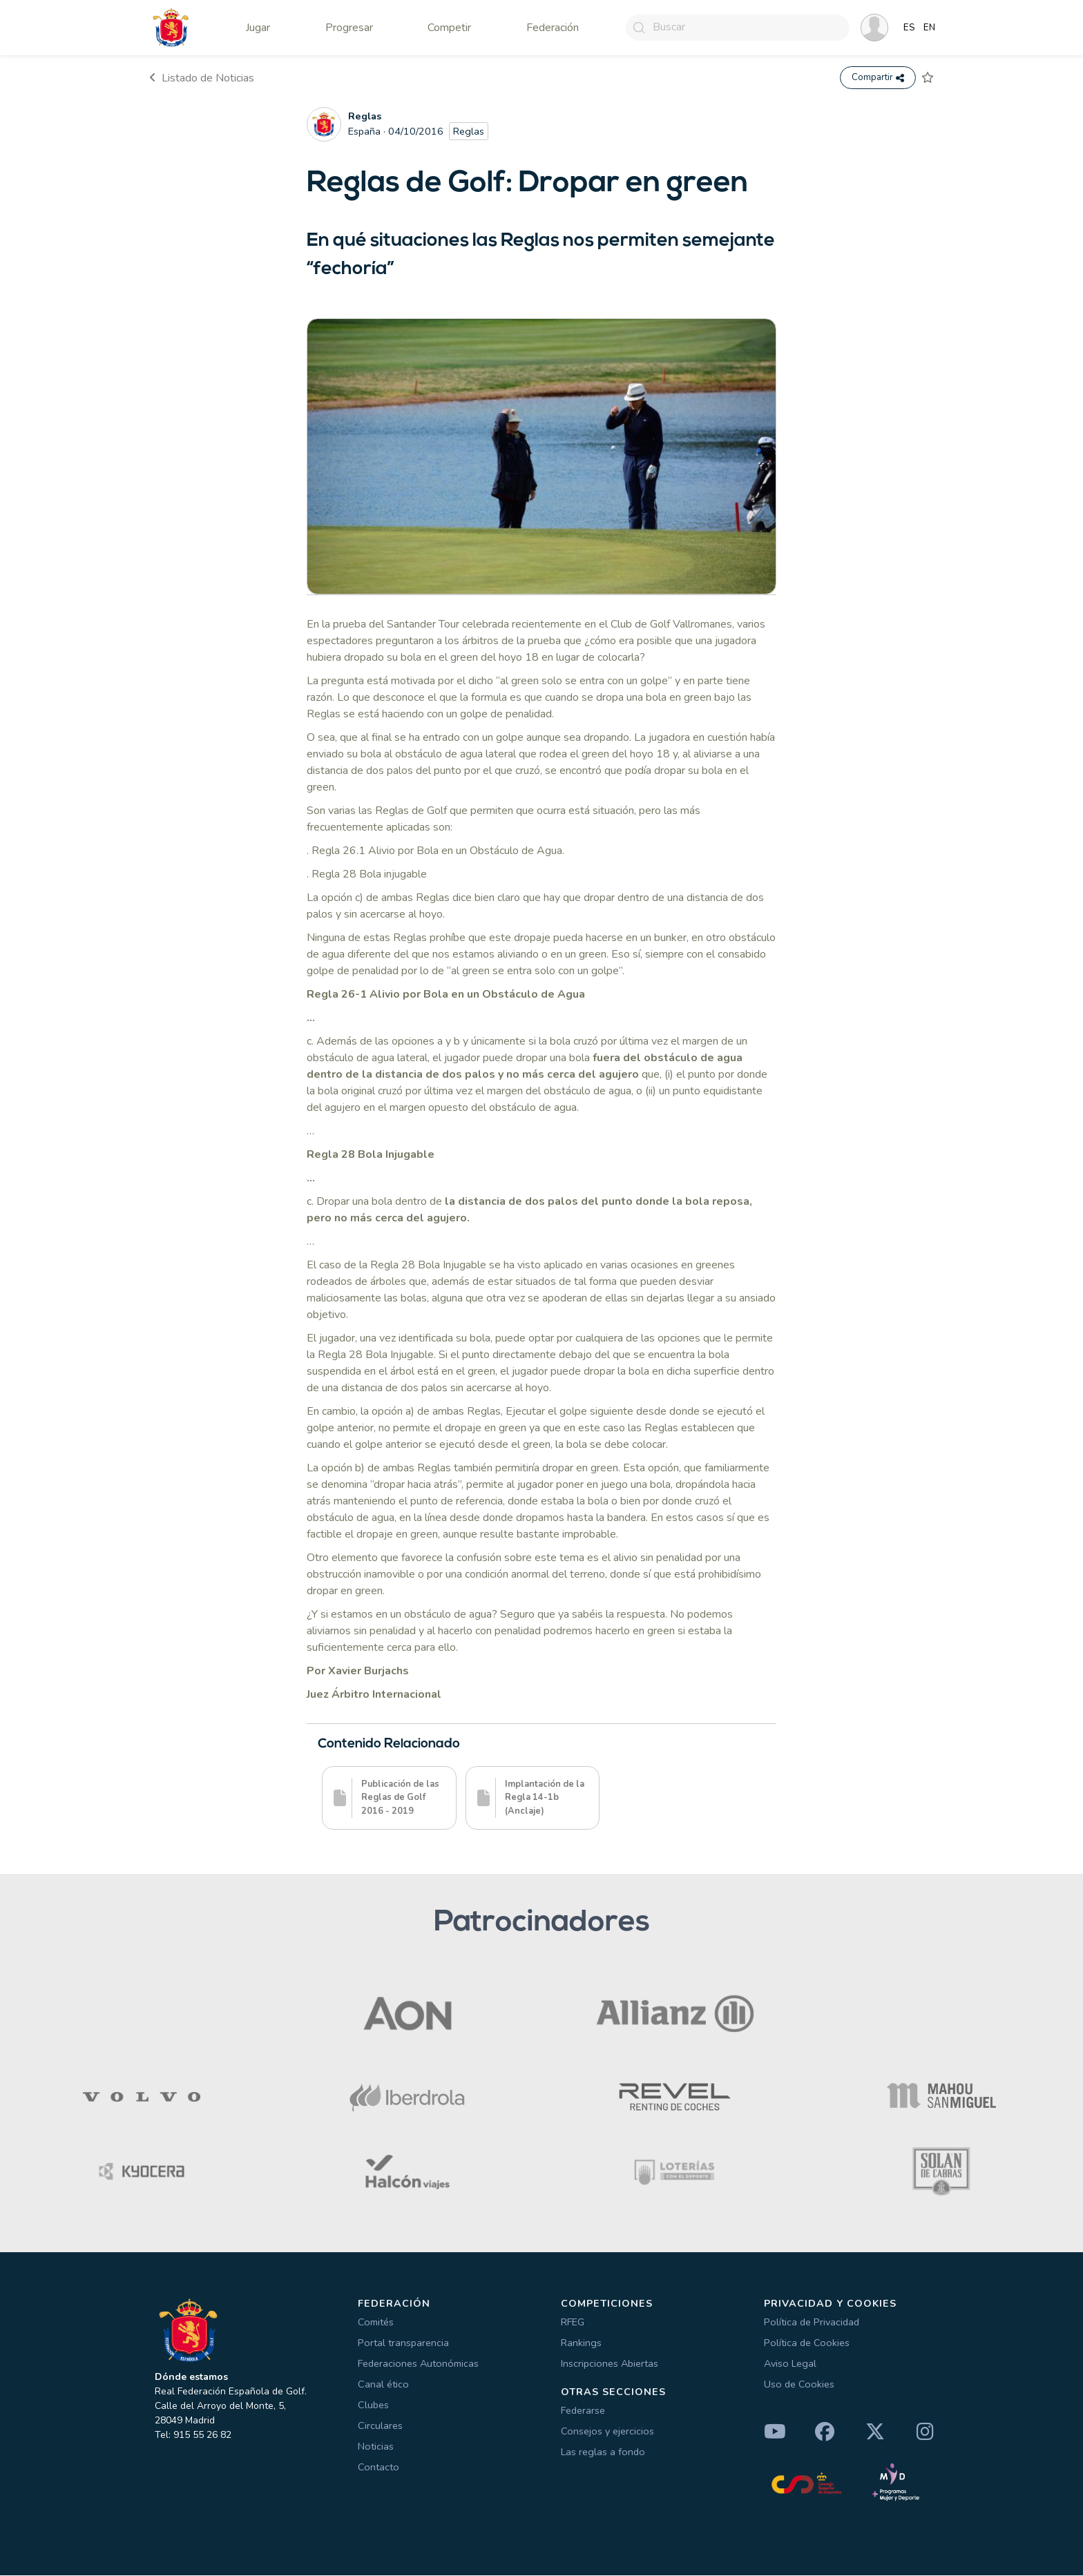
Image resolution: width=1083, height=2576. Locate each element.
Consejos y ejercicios (607, 2432)
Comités (376, 2323)
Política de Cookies (807, 2343)
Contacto (378, 2468)
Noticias (376, 2447)
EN (929, 27)
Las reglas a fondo (603, 2452)
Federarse (583, 2411)
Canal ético (383, 2385)
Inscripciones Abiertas (609, 2364)
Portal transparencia (403, 2343)
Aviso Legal (790, 2364)
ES (909, 27)
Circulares (380, 2426)
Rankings (581, 2343)
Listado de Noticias (201, 78)
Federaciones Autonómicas (418, 2364)
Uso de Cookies (799, 2385)
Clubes (373, 2405)
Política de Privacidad (811, 2323)
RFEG (572, 2323)
